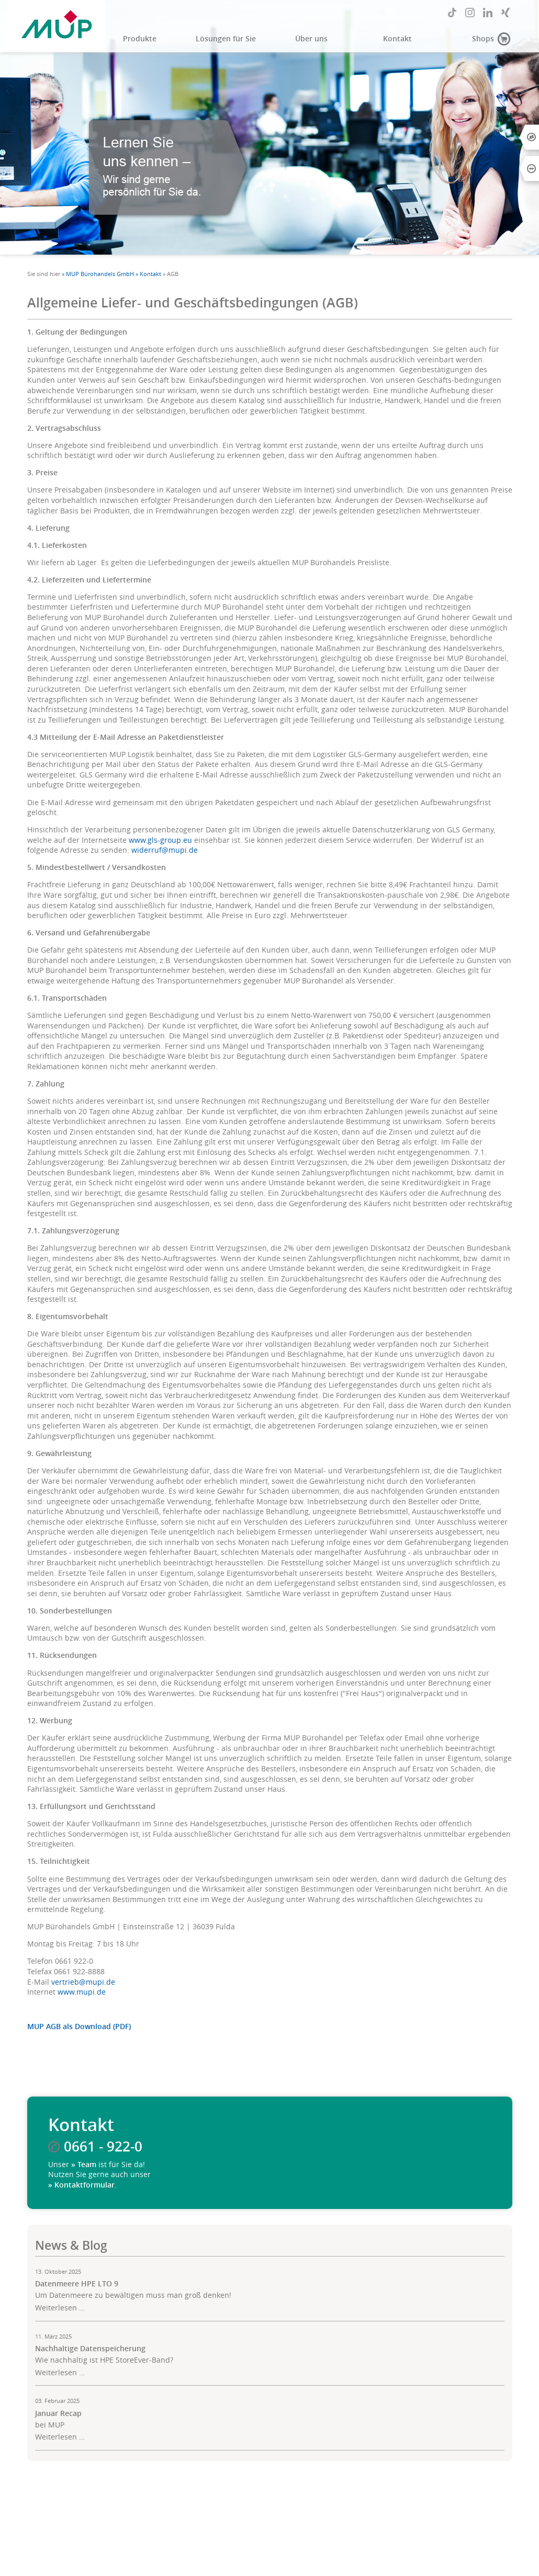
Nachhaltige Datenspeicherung (90, 2348)
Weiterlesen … (60, 2307)
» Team (83, 2164)
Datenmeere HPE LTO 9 (76, 2283)
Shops (483, 38)
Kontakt (397, 38)
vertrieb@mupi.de (83, 1982)
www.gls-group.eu (160, 840)
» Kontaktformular (81, 2185)
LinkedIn (487, 12)
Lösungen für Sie (226, 38)
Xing (505, 12)
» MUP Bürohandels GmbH (98, 274)
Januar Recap (58, 2413)
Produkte (139, 38)
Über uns (311, 38)
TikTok (452, 12)
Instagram (470, 12)
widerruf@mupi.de (164, 850)
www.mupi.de (82, 1992)
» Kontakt (148, 274)
